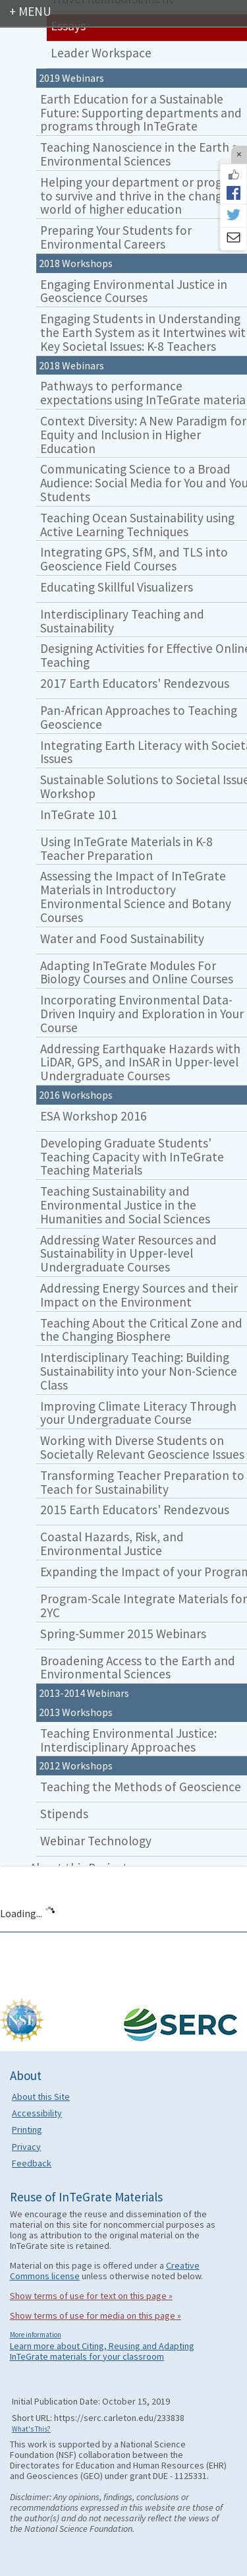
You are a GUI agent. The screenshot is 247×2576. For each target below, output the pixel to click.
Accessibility (37, 2113)
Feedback (31, 2163)
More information (35, 2334)
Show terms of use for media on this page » (95, 2315)
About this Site (41, 2096)
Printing (27, 2129)
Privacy (26, 2147)
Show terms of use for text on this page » (91, 2296)
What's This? (31, 2429)
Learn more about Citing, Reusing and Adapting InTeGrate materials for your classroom (102, 2351)
